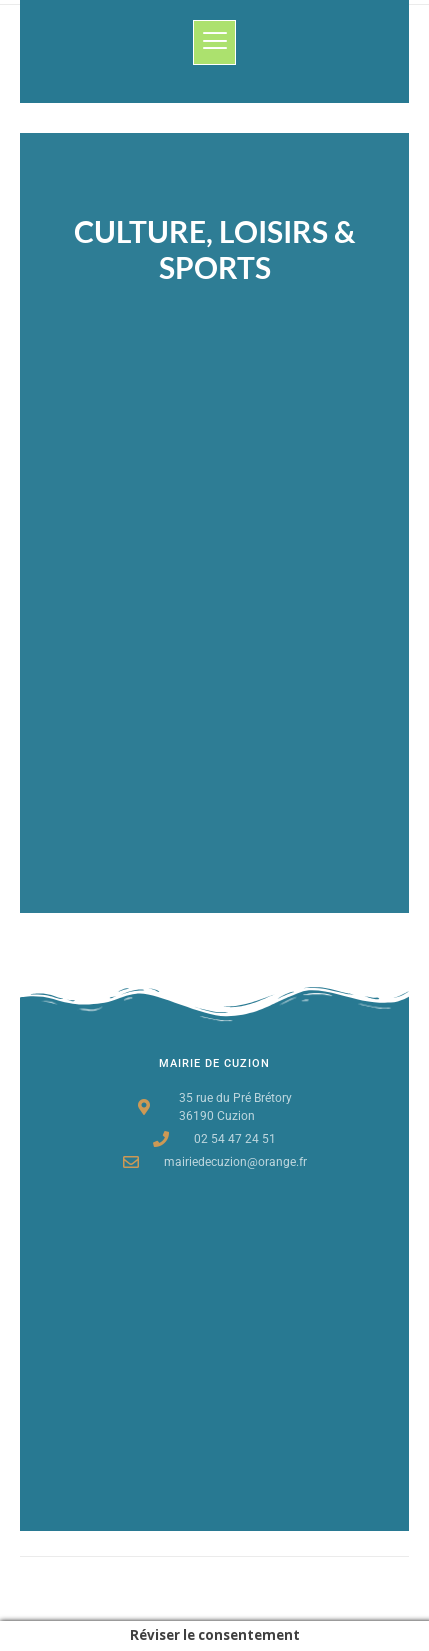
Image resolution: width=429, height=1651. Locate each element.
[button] (214, 42)
